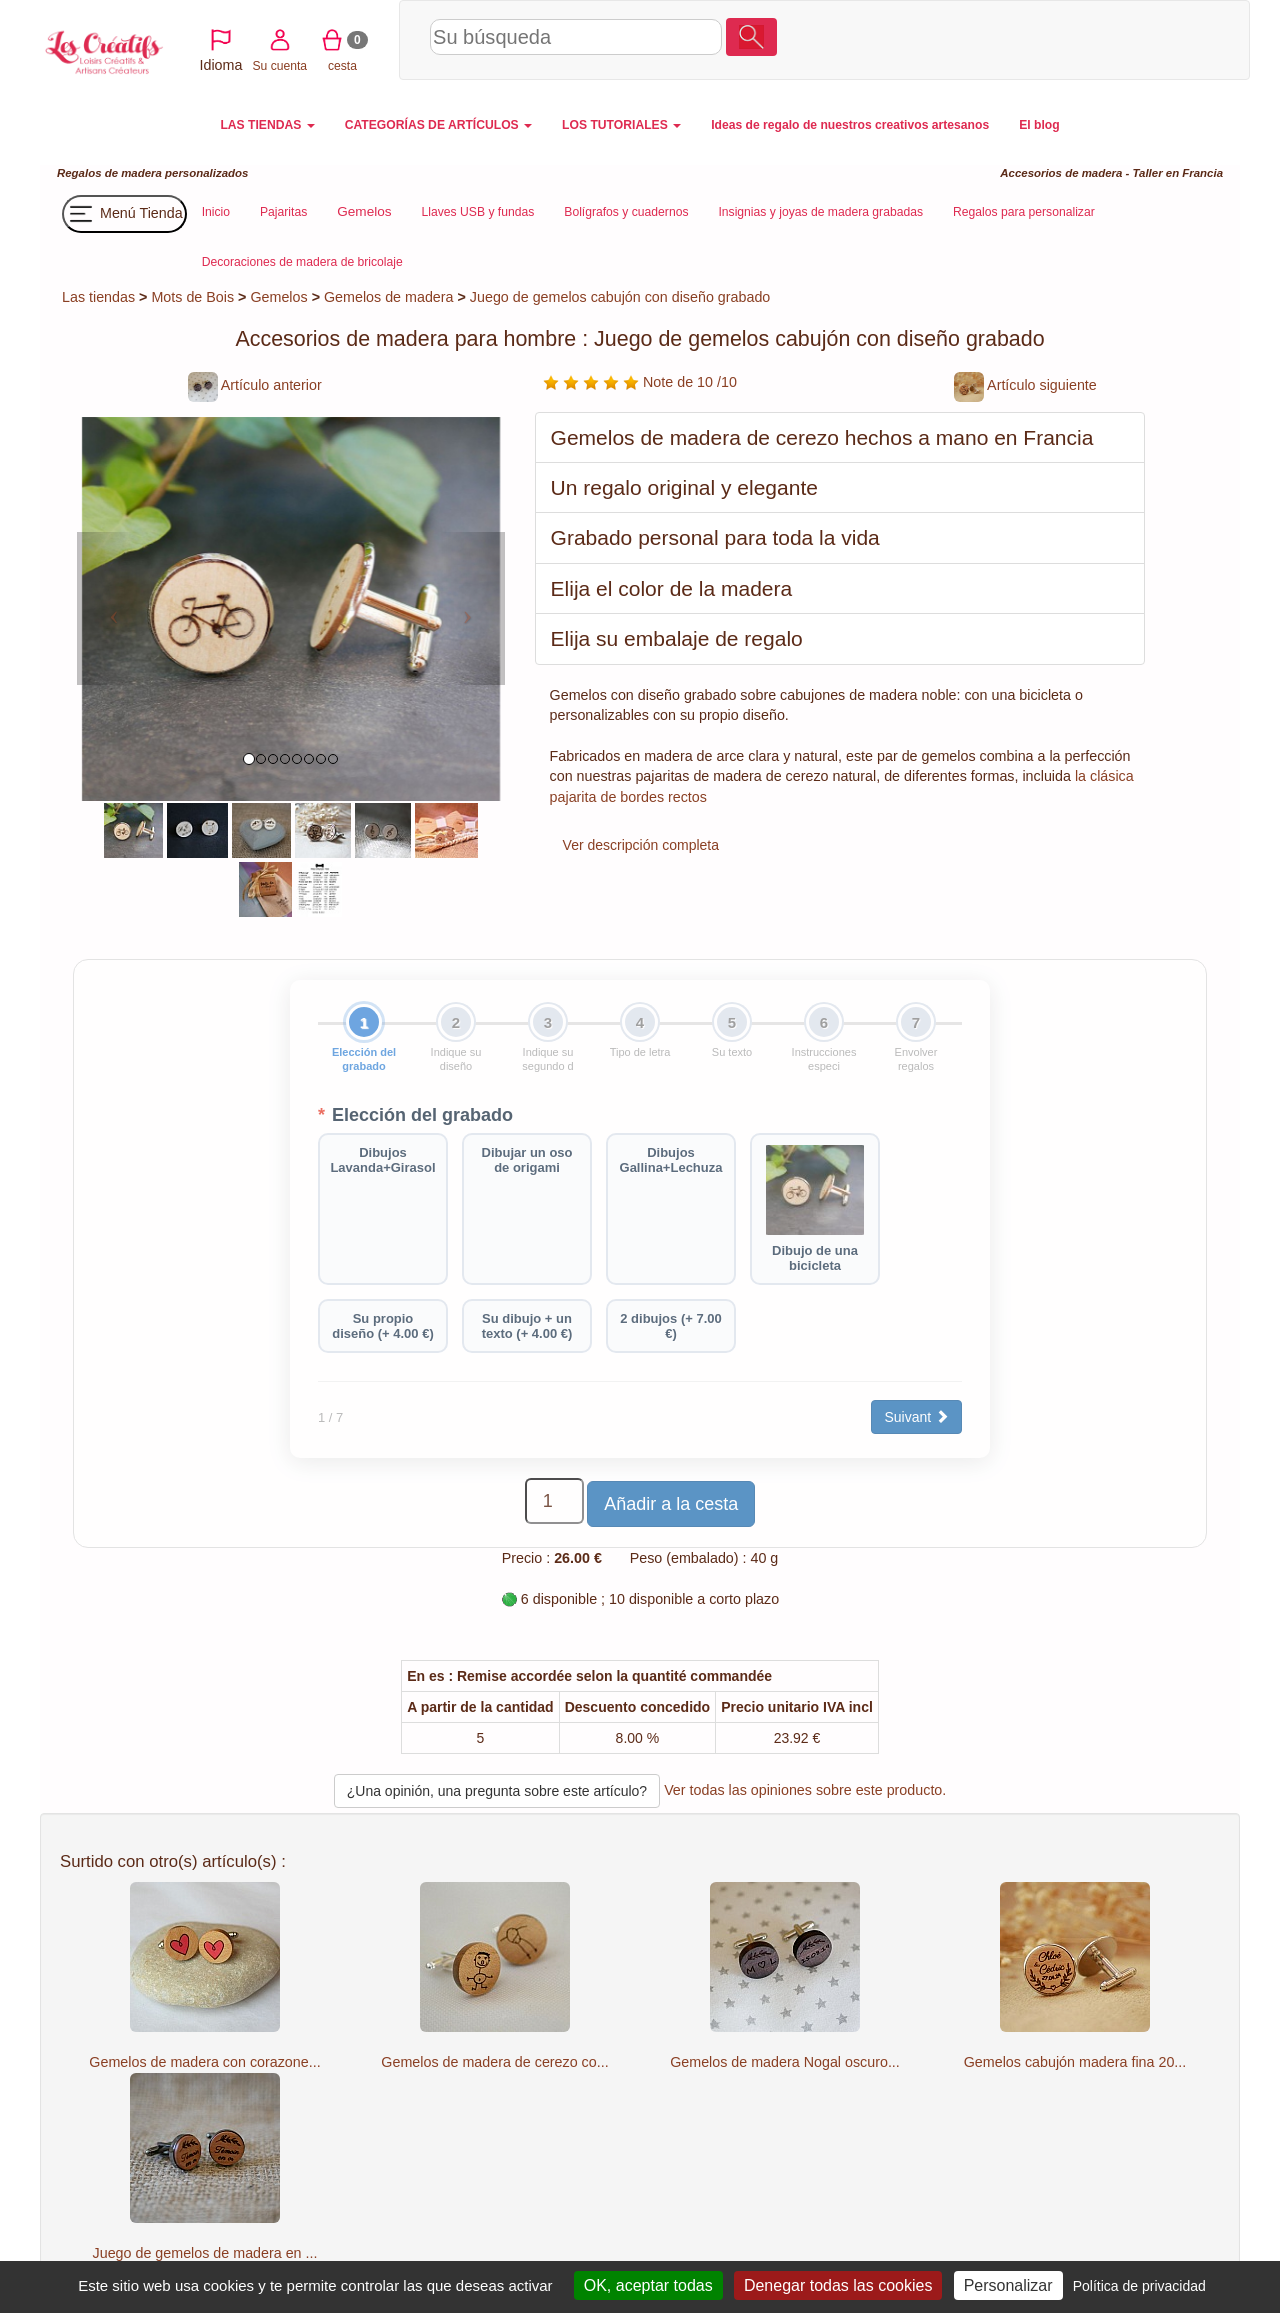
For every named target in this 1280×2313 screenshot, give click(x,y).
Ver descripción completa (641, 845)
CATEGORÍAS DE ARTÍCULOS (438, 125)
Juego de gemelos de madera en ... (205, 2253)
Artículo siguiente (1025, 385)
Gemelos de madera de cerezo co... (494, 2062)
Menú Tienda (124, 214)
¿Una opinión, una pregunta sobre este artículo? (497, 1791)
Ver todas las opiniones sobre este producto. (805, 1790)
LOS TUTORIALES (621, 125)
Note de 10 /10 (640, 382)
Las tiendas (98, 297)
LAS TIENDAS (267, 125)
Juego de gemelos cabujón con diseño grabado (620, 297)
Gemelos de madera (389, 297)
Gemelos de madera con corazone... (204, 2062)
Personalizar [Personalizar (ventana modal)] (1008, 2285)
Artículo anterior (255, 385)
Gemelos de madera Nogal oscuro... (785, 2062)
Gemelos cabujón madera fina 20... (1075, 2062)
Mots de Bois (192, 297)
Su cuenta (1081, 39)
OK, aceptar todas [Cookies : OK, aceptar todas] (648, 2285)
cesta (1144, 39)
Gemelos (278, 297)
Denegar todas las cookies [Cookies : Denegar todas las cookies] (838, 2285)
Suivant (916, 1417)
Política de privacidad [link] (1139, 2286)
